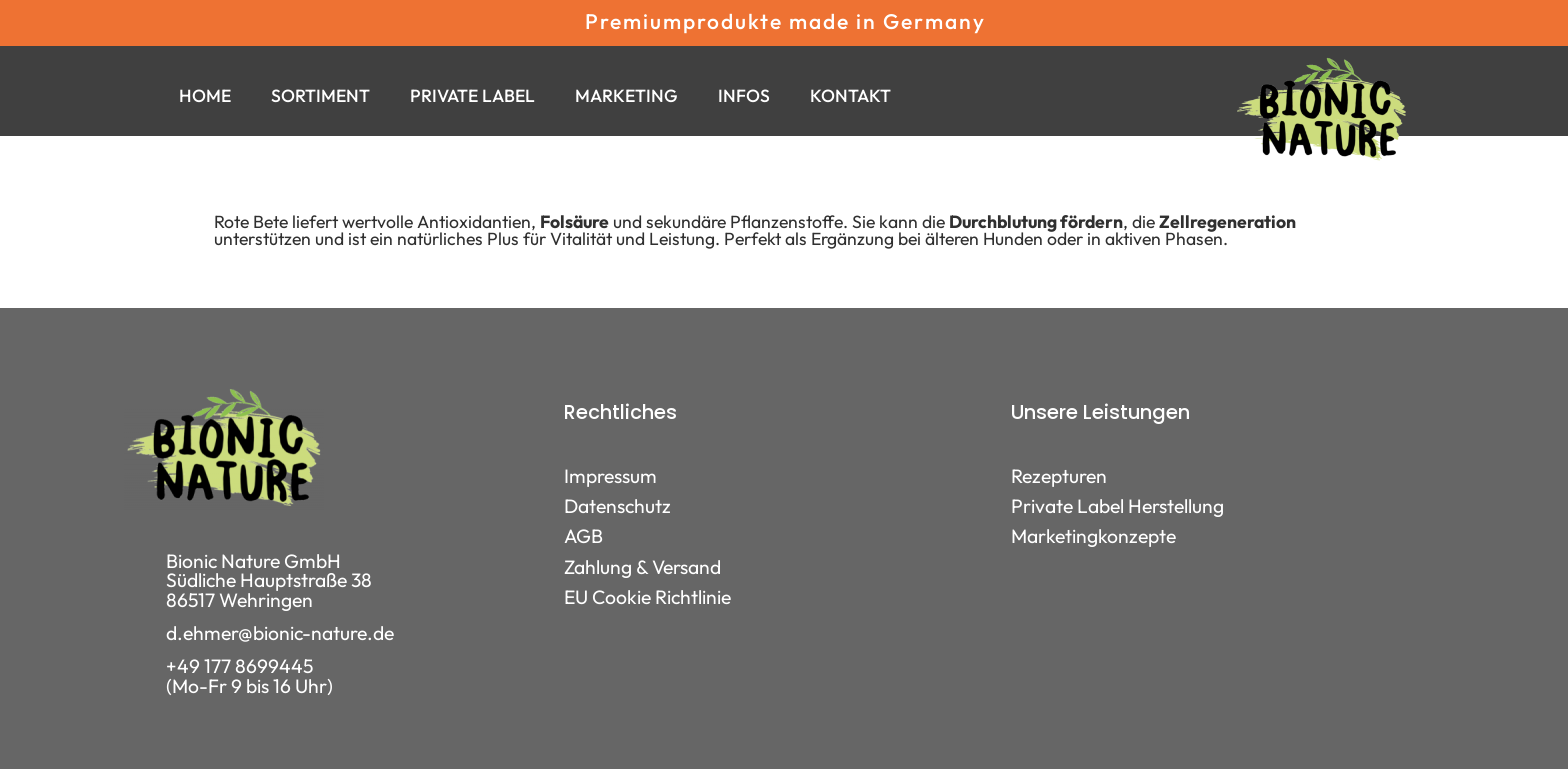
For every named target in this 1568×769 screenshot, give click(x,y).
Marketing (626, 95)
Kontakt (850, 95)
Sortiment (320, 95)
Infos (744, 95)
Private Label (472, 95)
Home (205, 95)
